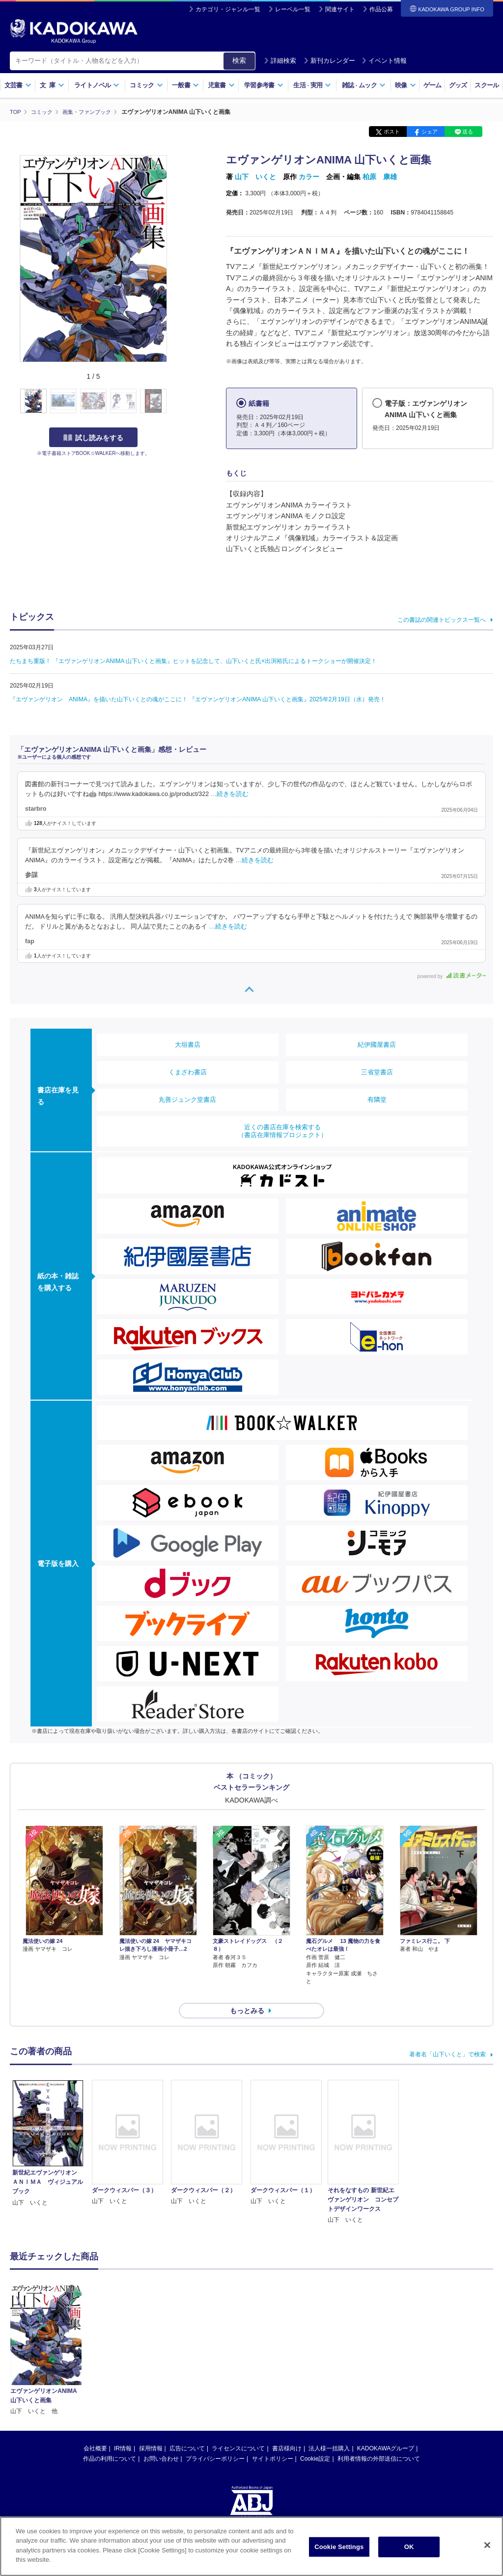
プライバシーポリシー (215, 2441)
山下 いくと (255, 177)
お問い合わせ (161, 2441)
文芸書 (17, 85)
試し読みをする (93, 437)
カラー (309, 177)
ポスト (392, 131)
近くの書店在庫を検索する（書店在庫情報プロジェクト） (282, 1130)
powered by (452, 976)
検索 (239, 60)
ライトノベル (96, 85)
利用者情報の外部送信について (378, 2441)
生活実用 (312, 85)
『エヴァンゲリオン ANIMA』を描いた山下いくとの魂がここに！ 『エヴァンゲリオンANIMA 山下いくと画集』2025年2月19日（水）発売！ (198, 698)
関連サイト (340, 9)
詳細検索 (280, 60)
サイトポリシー (272, 2441)
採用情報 (151, 2430)
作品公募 (381, 9)
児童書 (221, 85)
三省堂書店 (377, 1071)
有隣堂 (377, 1099)
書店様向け (287, 2430)
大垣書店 (187, 1044)
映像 (405, 85)
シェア (429, 131)
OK (409, 2546)
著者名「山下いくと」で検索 (447, 2036)
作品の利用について (109, 2441)
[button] (172, 401)
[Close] (487, 2545)
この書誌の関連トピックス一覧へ (441, 619)
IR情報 (123, 2430)
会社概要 (95, 2430)
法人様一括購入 (329, 2430)
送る (467, 131)
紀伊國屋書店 (377, 1044)
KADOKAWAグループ (385, 2430)
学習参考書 (263, 85)
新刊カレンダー (329, 60)
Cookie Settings (338, 2546)
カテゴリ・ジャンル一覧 (228, 9)
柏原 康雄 (380, 177)
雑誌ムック (364, 85)
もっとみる (247, 1993)
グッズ (458, 85)
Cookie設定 (315, 2441)
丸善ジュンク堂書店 (187, 1099)
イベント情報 (384, 60)
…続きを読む (230, 793)
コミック (146, 85)
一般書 (185, 85)
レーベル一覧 (292, 9)
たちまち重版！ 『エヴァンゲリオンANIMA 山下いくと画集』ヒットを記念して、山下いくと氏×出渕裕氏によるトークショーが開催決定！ (193, 660)
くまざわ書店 (187, 1071)
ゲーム (432, 85)
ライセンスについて (238, 2430)
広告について (187, 2430)
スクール (487, 85)
